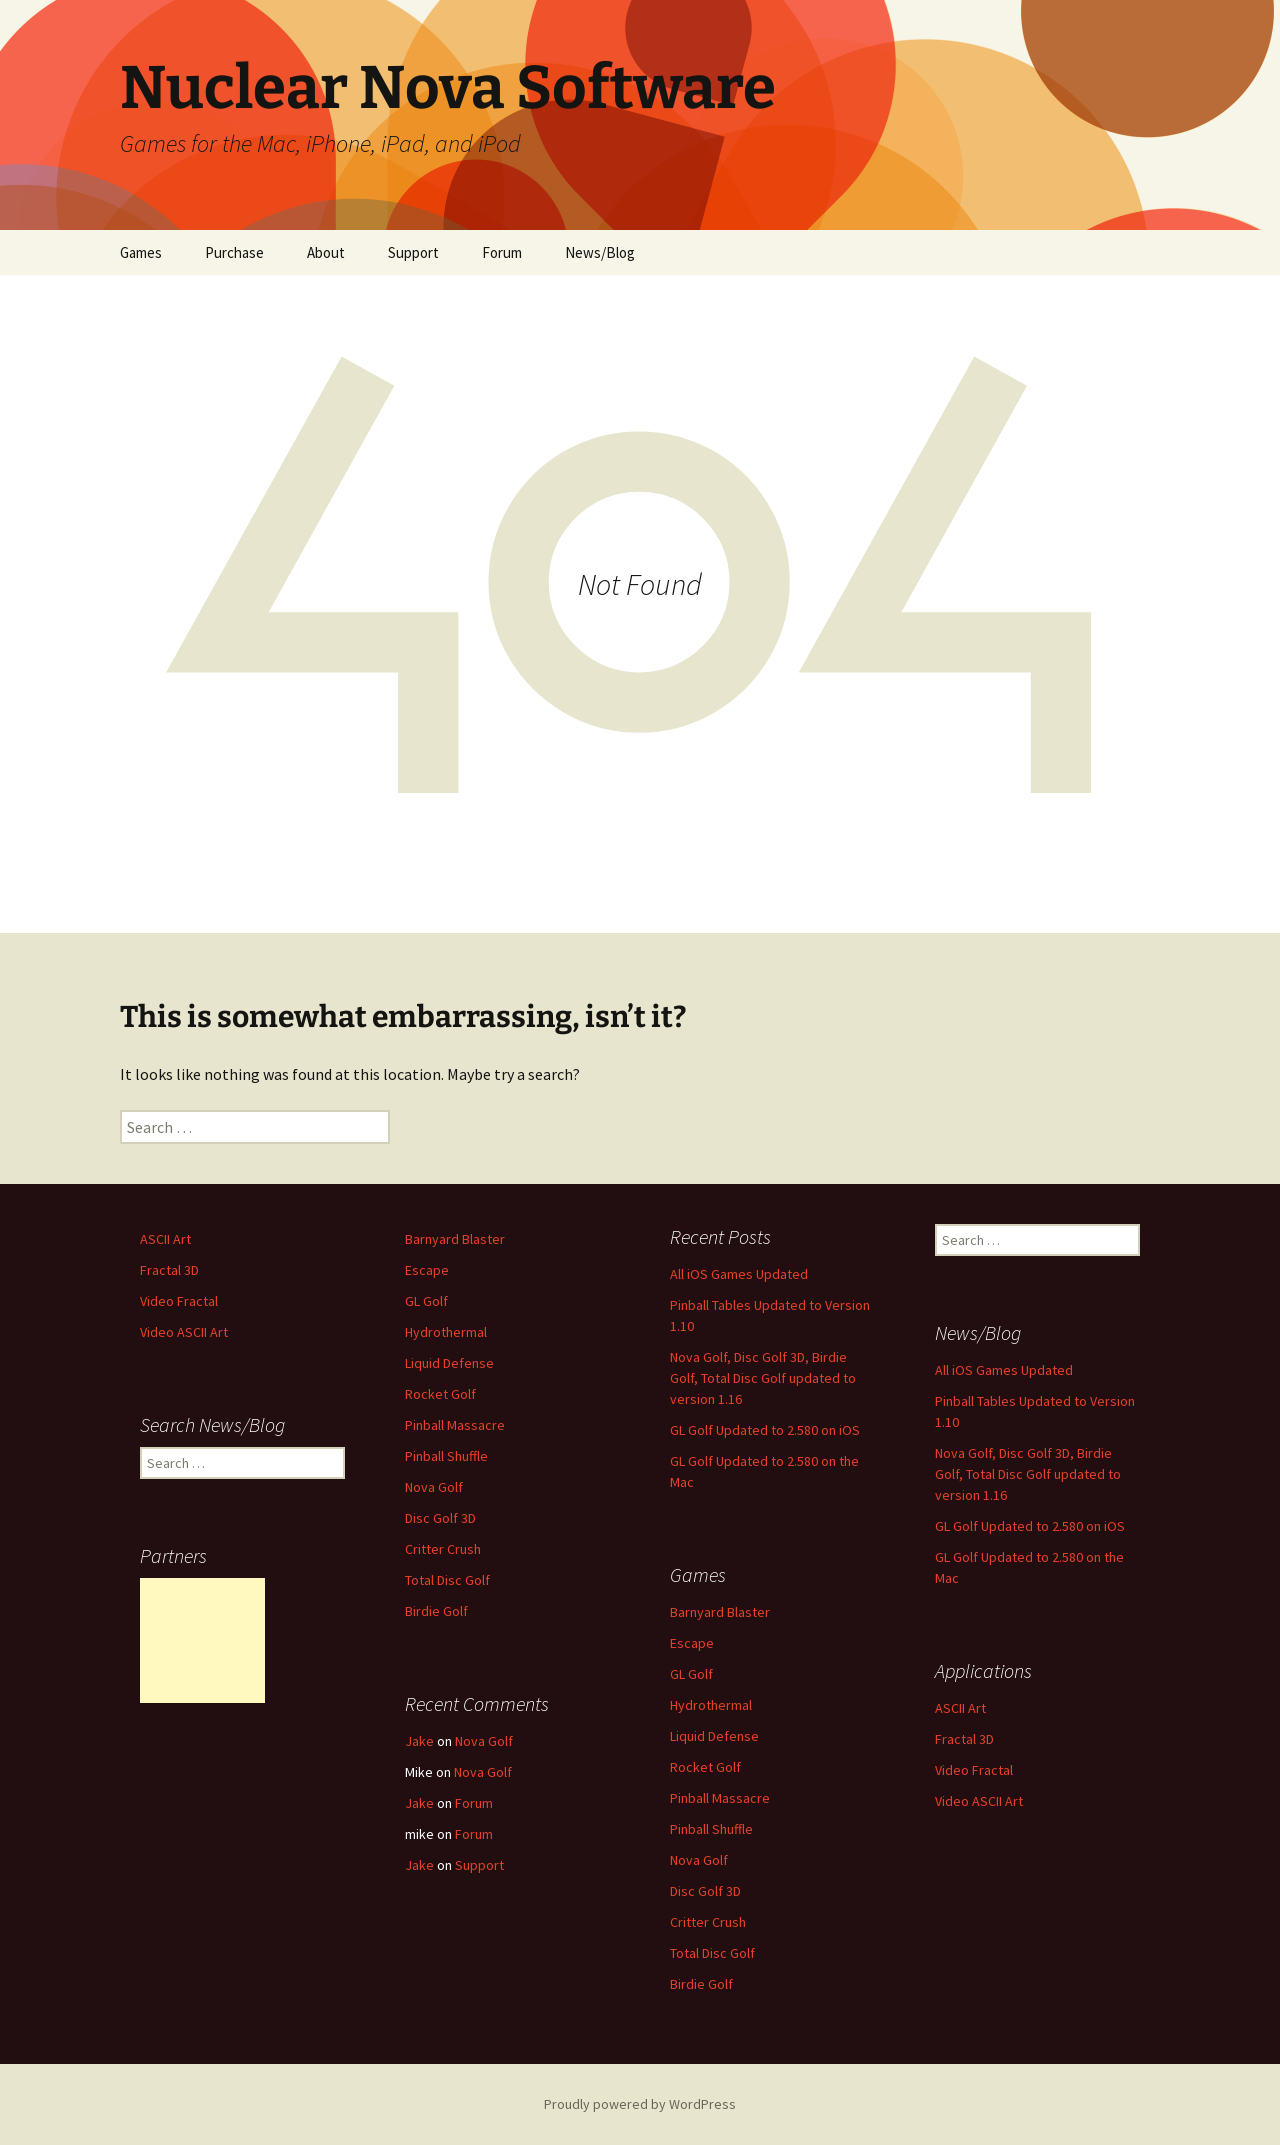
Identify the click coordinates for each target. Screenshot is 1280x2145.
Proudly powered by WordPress (640, 2104)
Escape (427, 1270)
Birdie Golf (436, 1611)
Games (141, 252)
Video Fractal (179, 1301)
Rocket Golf (440, 1394)
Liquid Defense (449, 1363)
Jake (419, 1741)
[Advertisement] (202, 1640)
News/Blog (600, 252)
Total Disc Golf (447, 1580)
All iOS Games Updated (739, 1274)
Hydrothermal (446, 1332)
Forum (502, 252)
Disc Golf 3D (440, 1518)
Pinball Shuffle (446, 1456)
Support (413, 252)
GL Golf (426, 1301)
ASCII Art (165, 1239)
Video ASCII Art (184, 1332)
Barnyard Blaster (455, 1239)
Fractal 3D (169, 1270)
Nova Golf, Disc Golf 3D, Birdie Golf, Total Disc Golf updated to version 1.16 (763, 1378)
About (326, 252)
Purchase (234, 252)
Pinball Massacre (455, 1425)
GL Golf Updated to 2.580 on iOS (765, 1430)
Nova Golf (434, 1487)
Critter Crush (443, 1549)
